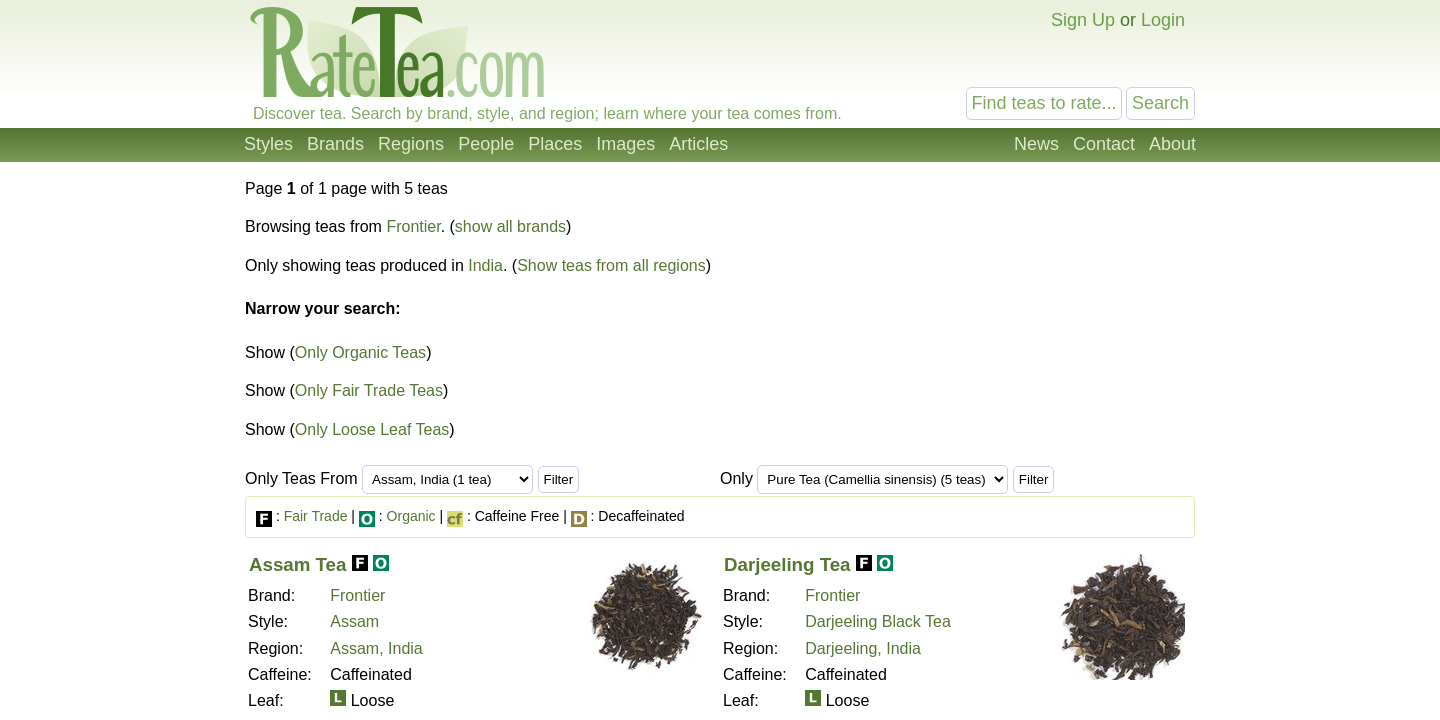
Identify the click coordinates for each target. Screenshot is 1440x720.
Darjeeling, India (863, 648)
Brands (335, 144)
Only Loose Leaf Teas (372, 429)
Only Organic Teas (360, 352)
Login (1163, 20)
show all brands (510, 226)
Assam (354, 621)
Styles (268, 144)
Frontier (413, 226)
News (1036, 144)
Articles (698, 144)
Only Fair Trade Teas (369, 390)
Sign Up (1083, 20)
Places (555, 144)
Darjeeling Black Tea (878, 621)
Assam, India (376, 648)
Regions (411, 144)
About (1172, 144)
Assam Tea (297, 564)
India (485, 265)
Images (625, 144)
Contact (1104, 144)
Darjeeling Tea (787, 564)
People (486, 144)
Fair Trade (316, 516)
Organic (411, 516)
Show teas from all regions (611, 265)
